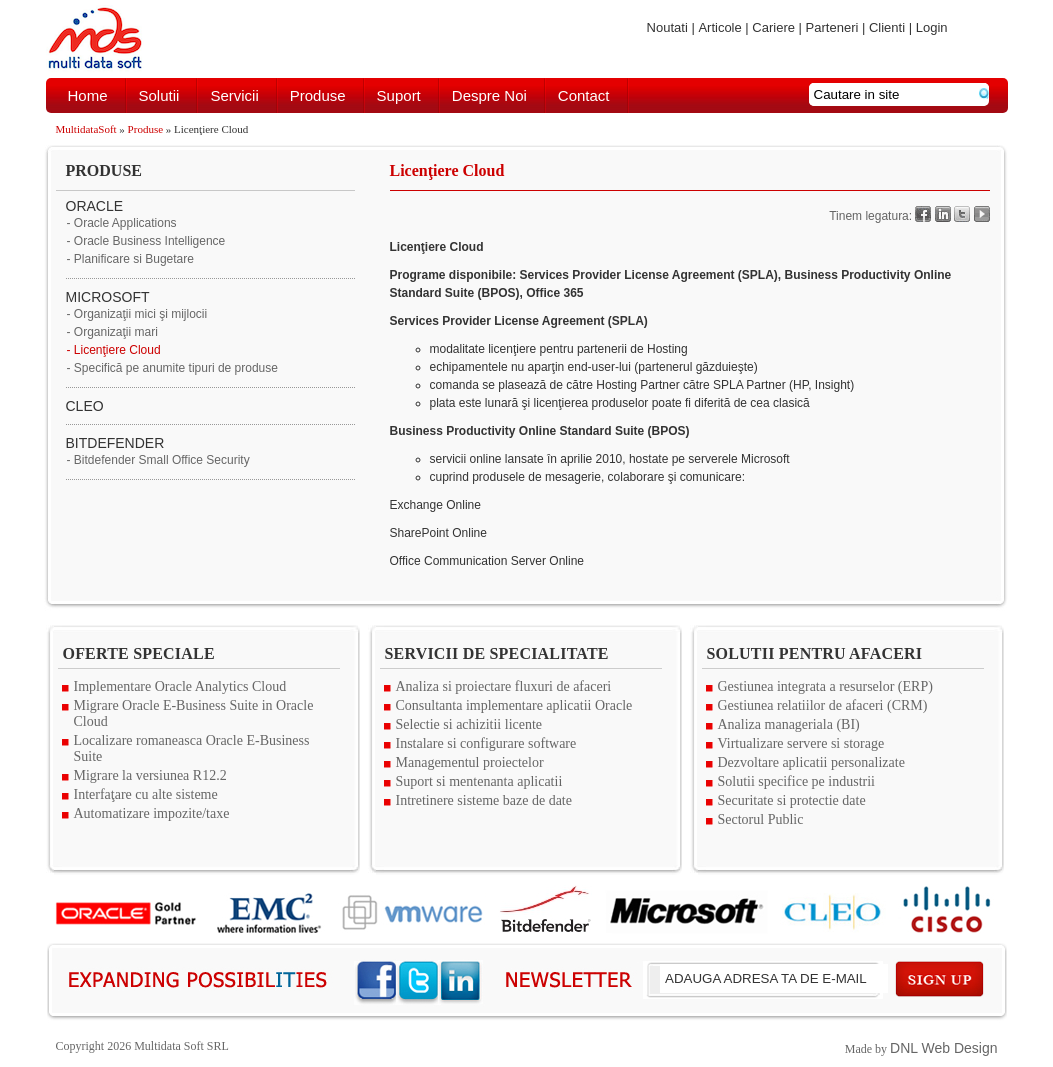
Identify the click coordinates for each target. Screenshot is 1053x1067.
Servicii (234, 95)
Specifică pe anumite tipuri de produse (176, 368)
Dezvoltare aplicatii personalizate (811, 762)
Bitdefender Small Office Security (162, 460)
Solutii (159, 95)
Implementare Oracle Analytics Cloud (180, 686)
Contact (584, 95)
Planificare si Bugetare (134, 259)
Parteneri (832, 27)
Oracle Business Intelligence (149, 241)
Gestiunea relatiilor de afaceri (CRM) (823, 705)
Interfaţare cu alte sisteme (146, 794)
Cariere (773, 27)
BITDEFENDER (115, 443)
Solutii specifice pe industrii (796, 781)
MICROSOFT (108, 297)
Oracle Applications (125, 223)
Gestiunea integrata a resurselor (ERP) (825, 686)
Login (932, 27)
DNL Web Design (943, 1048)
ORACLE (95, 206)
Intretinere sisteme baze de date (484, 800)
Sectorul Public (761, 819)
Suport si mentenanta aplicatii (479, 781)
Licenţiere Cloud (117, 350)
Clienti (887, 27)
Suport (399, 95)
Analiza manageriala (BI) (789, 724)
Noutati (667, 27)
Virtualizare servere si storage (801, 743)
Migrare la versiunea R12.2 (150, 775)
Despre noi (489, 95)
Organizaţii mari (116, 332)
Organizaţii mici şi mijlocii (140, 314)
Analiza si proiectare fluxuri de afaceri (504, 686)
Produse (318, 95)
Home (88, 95)
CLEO (85, 406)
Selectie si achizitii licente (469, 724)
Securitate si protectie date (792, 800)
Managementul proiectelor (470, 762)
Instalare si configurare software (486, 743)
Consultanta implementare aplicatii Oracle (514, 705)
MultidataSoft (86, 129)
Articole (719, 27)
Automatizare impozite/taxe (152, 813)
